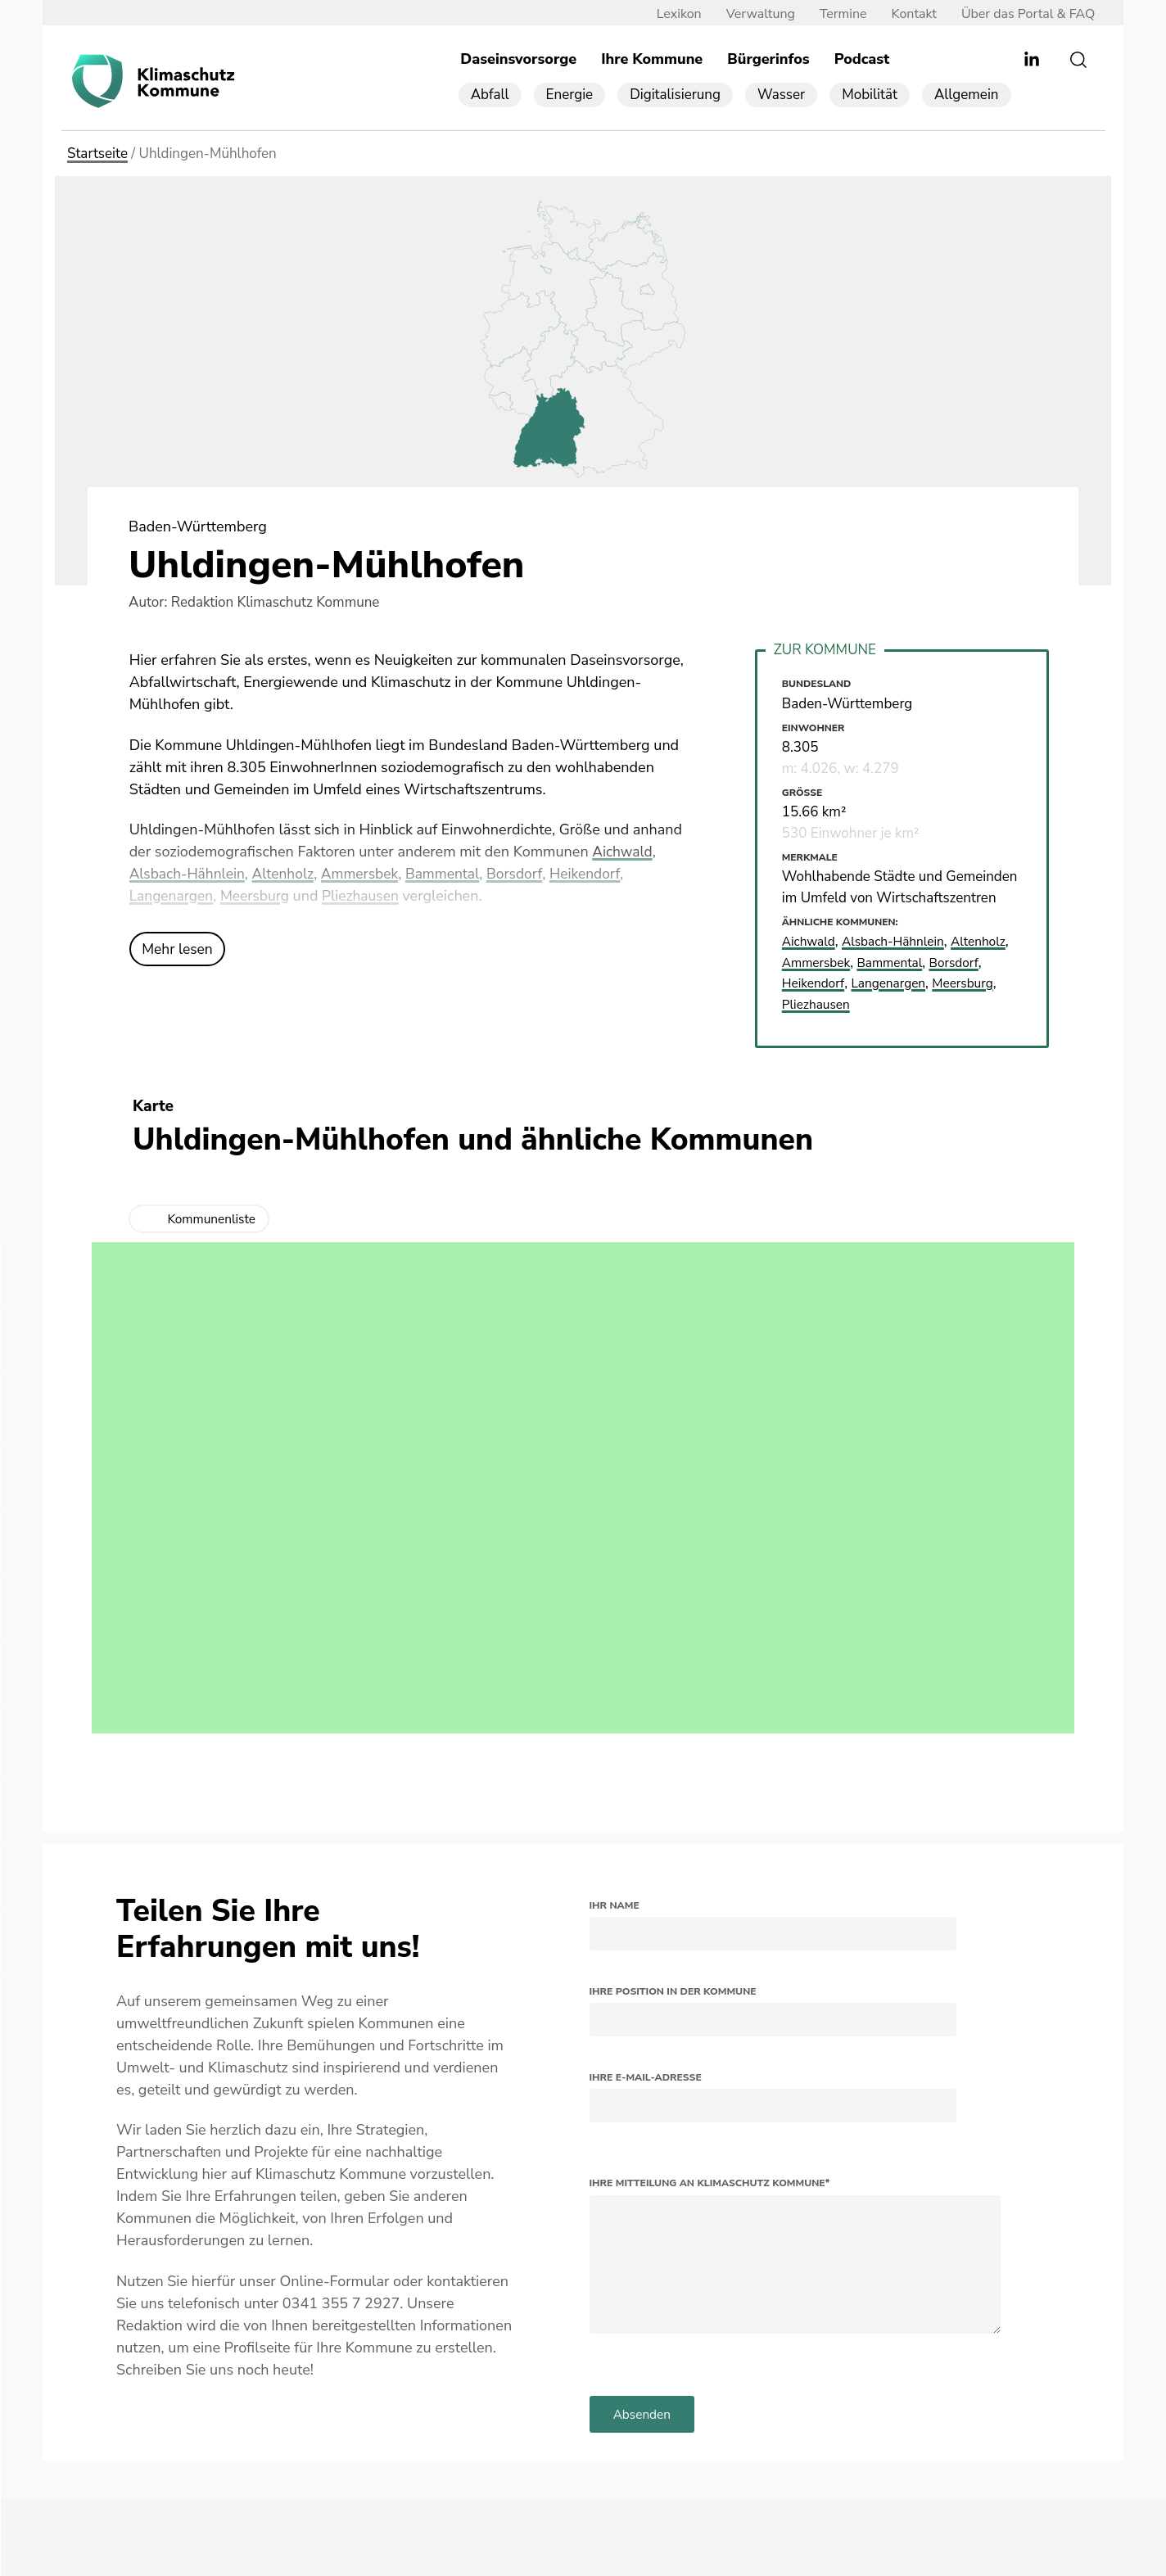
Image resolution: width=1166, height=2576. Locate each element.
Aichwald (623, 852)
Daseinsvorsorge (518, 60)
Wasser (781, 95)
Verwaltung (751, 14)
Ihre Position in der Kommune (673, 1991)
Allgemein (966, 95)
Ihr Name (614, 1905)
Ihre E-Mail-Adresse (646, 2077)
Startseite (97, 154)
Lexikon (670, 14)
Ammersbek (367, 874)
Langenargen (172, 896)
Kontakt (905, 14)
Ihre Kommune (652, 60)
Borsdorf (526, 874)
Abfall (490, 95)
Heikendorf (599, 874)
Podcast (862, 60)
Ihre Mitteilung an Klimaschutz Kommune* (710, 2183)
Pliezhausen (367, 896)
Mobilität (869, 95)
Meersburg (258, 896)
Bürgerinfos (768, 60)
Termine (835, 14)
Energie (570, 95)
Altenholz (288, 874)
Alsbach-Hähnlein (189, 874)
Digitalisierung (675, 95)
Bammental (452, 874)
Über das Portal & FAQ (1020, 14)
